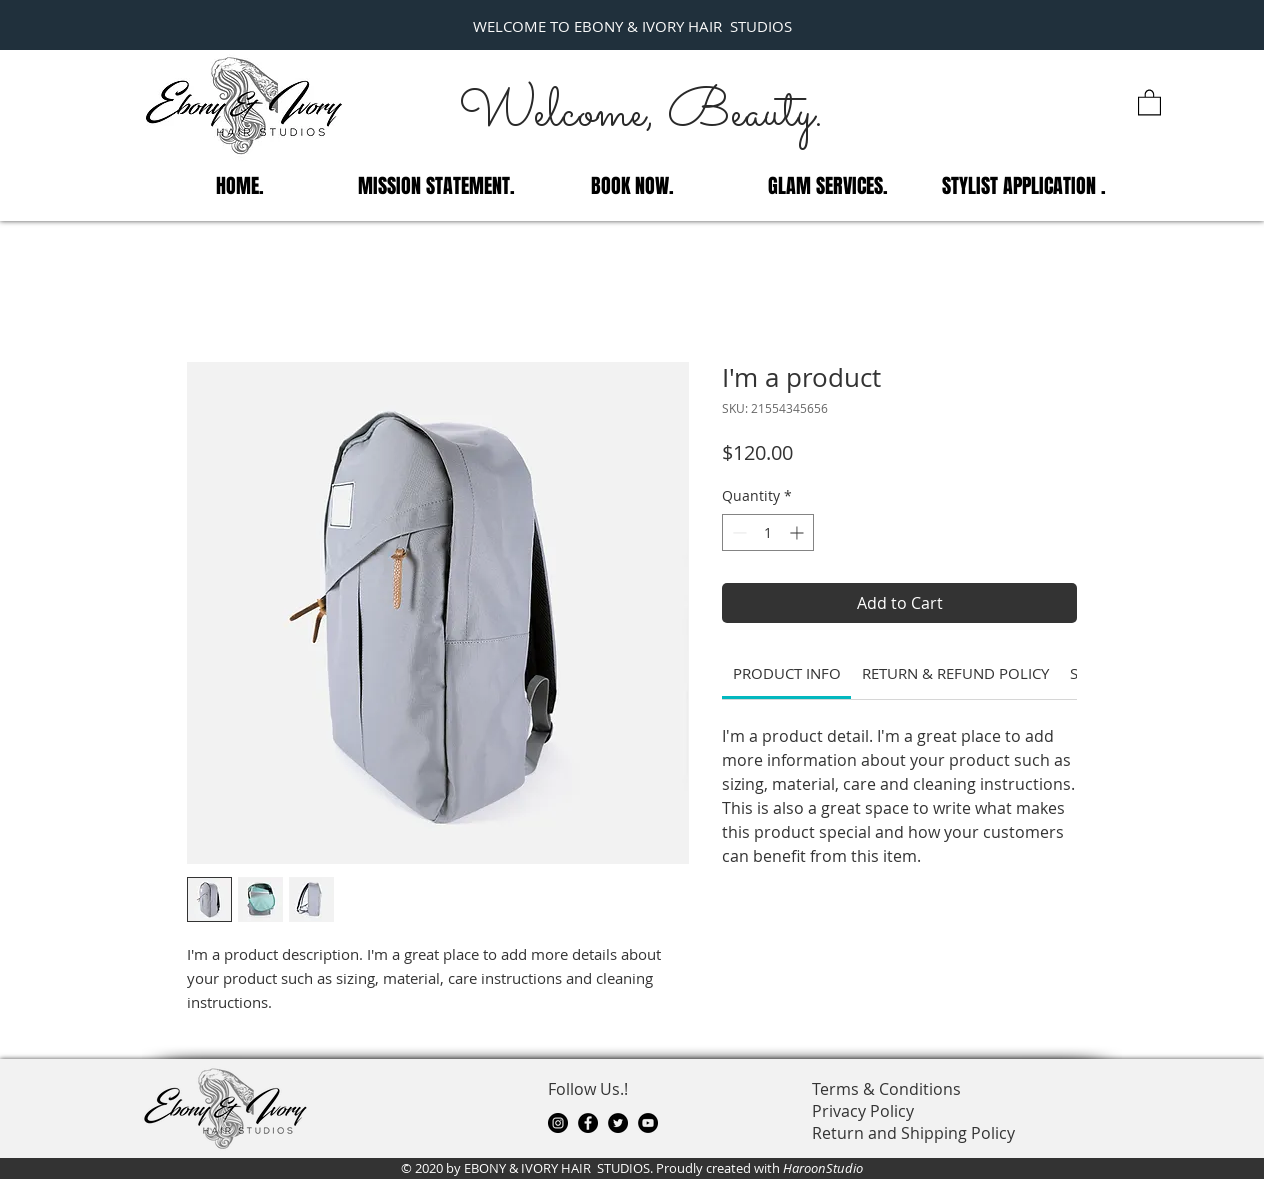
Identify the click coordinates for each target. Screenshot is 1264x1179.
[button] (1149, 101)
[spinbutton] (768, 532)
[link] (787, 673)
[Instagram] (558, 1123)
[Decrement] (737, 532)
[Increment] (798, 532)
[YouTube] (648, 1123)
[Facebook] (588, 1123)
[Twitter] (618, 1123)
